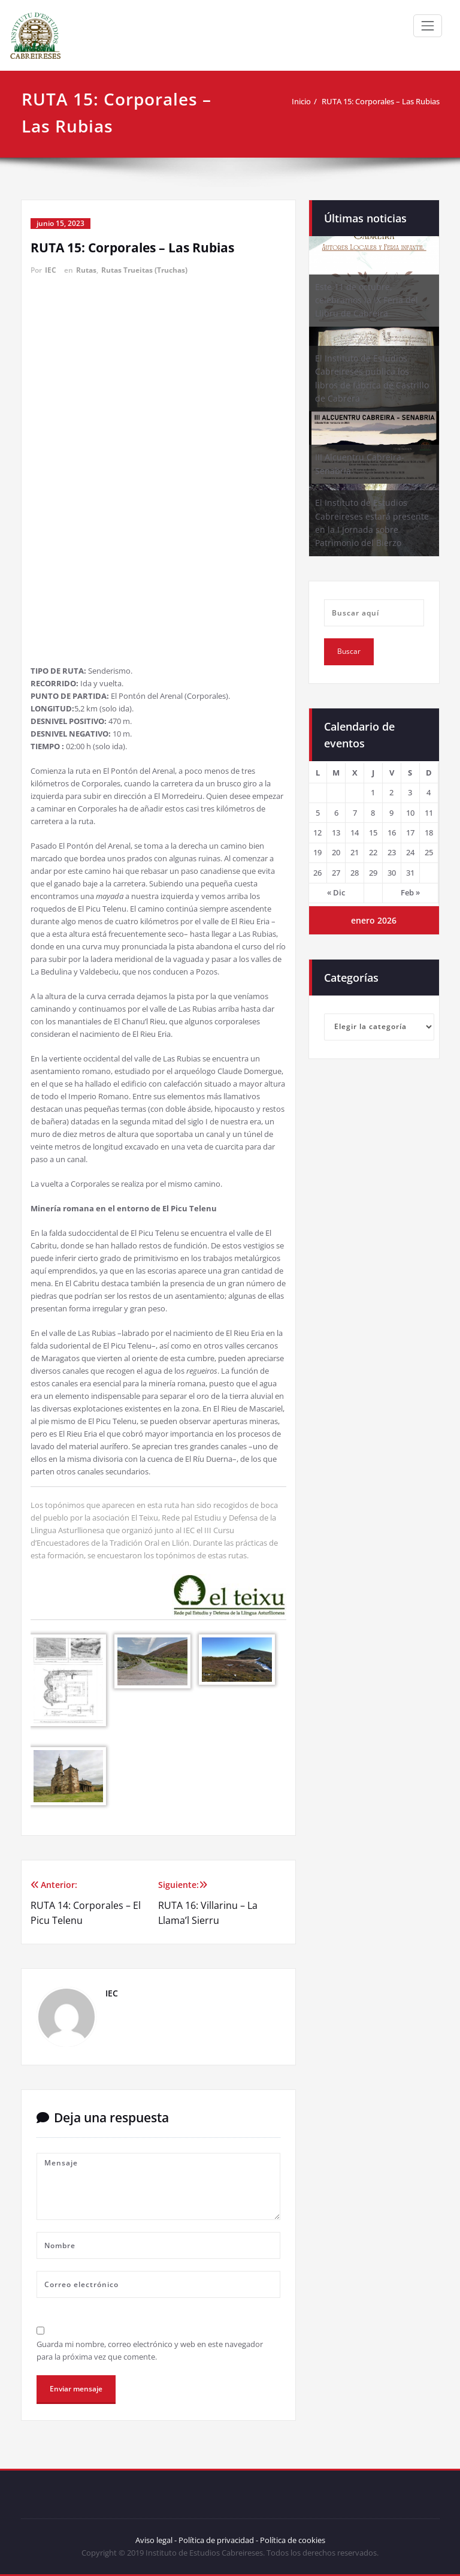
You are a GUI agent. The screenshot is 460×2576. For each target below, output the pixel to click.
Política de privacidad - (218, 2540)
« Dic (336, 892)
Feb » (410, 892)
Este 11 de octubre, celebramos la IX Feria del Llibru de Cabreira (366, 300)
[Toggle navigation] (427, 25)
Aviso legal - (156, 2540)
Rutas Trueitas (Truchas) (144, 270)
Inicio (301, 101)
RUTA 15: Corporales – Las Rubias (381, 101)
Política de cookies (291, 2540)
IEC (50, 270)
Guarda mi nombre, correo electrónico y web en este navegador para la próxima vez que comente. (150, 2350)
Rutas (86, 270)
